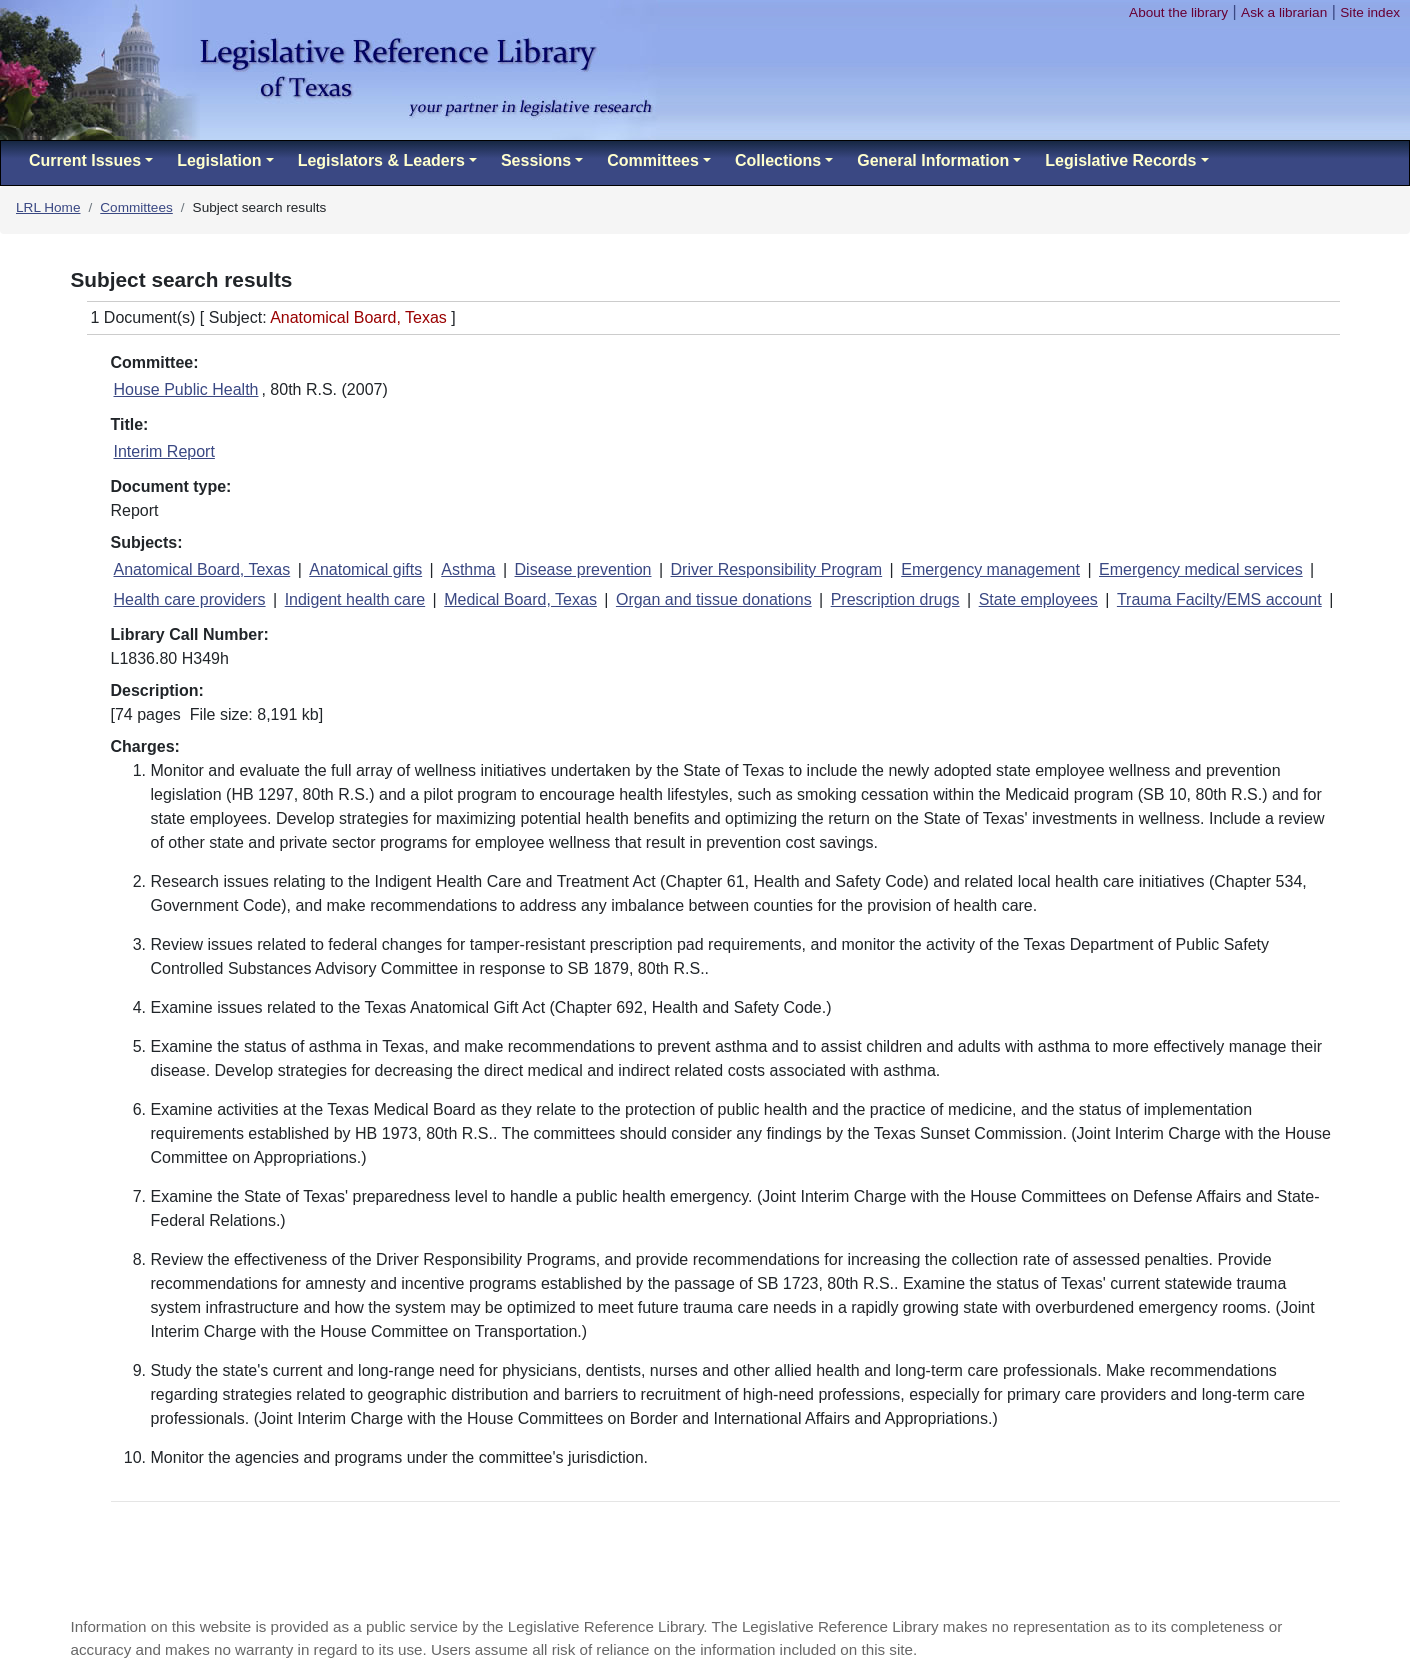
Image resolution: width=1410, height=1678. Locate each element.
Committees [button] (653, 160)
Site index (1370, 12)
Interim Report (164, 451)
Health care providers (190, 599)
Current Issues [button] (85, 160)
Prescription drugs (895, 599)
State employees (1038, 599)
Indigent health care (355, 599)
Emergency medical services (1201, 569)
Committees (136, 207)
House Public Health (186, 389)
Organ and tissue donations (714, 599)
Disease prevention (583, 569)
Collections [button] (778, 160)
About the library (1178, 12)
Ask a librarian (1284, 12)
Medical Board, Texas (520, 599)
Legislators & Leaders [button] (381, 160)
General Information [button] (933, 160)
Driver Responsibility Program (777, 569)
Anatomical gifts (365, 569)
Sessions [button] (536, 160)
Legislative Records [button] (1120, 160)
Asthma (468, 569)
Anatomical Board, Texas (202, 569)
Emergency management (990, 569)
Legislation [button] (219, 160)
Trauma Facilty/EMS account (1219, 599)
